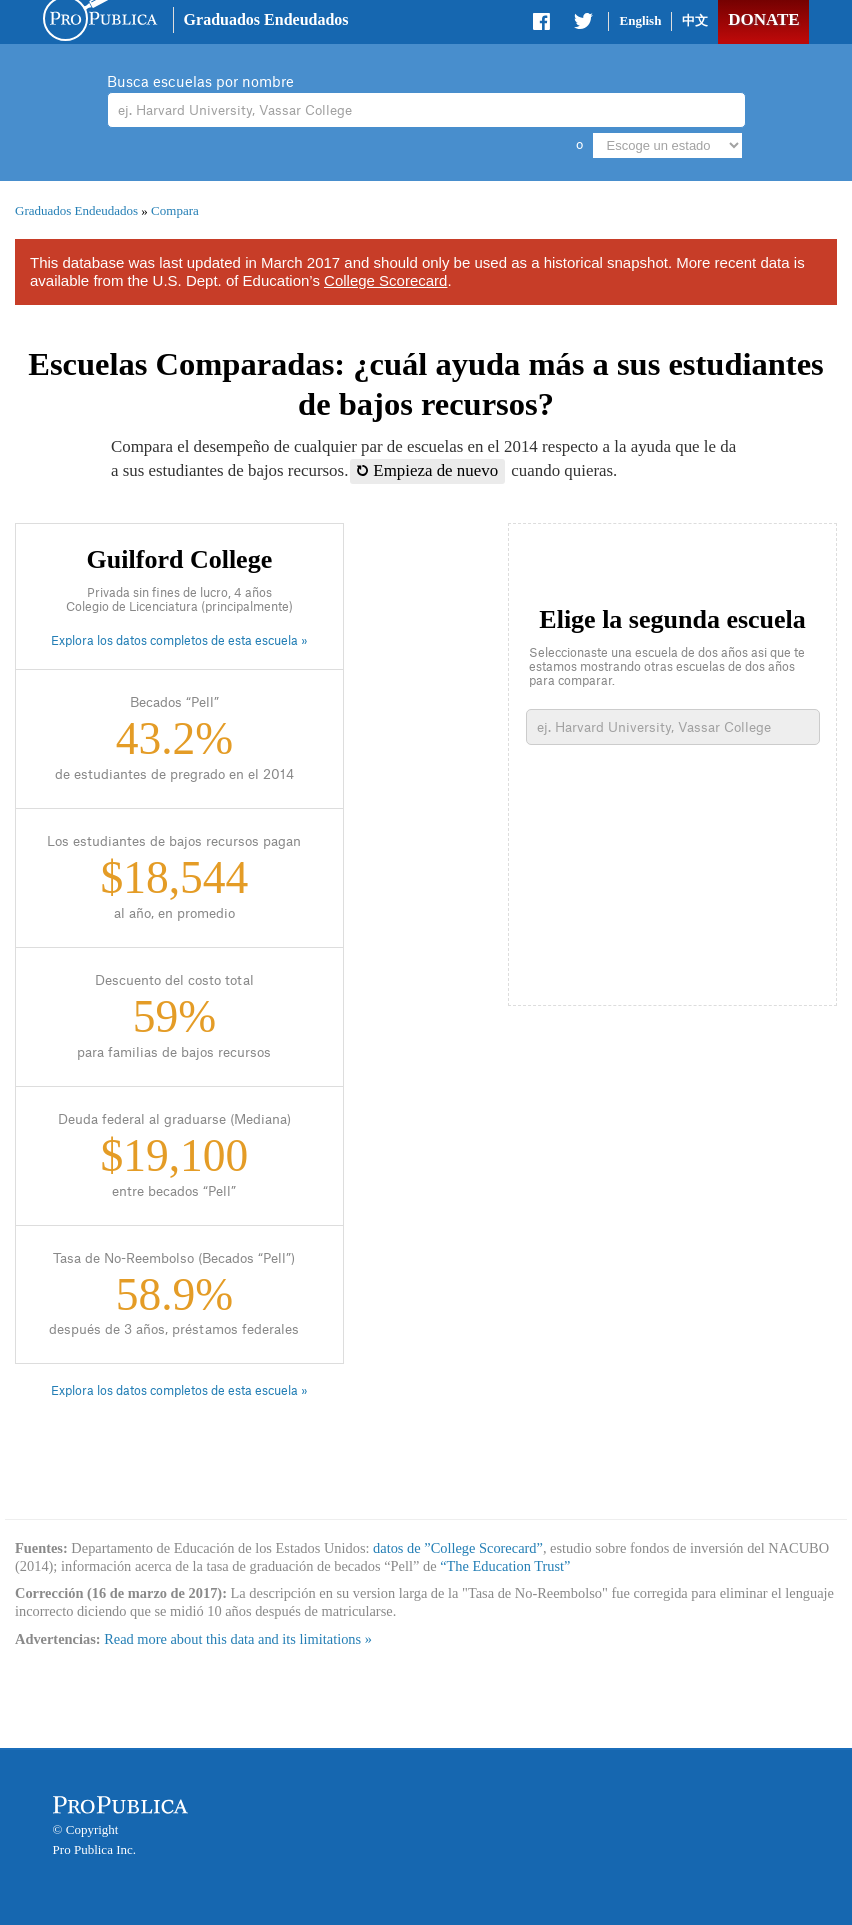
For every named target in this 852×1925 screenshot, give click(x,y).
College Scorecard (385, 280)
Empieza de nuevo (427, 470)
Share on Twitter (583, 25)
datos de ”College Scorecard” (458, 1548)
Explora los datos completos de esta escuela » (179, 641)
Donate (763, 19)
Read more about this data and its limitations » (238, 1639)
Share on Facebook (543, 25)
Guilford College (180, 559)
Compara (175, 210)
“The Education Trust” (505, 1566)
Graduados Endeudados (266, 19)
